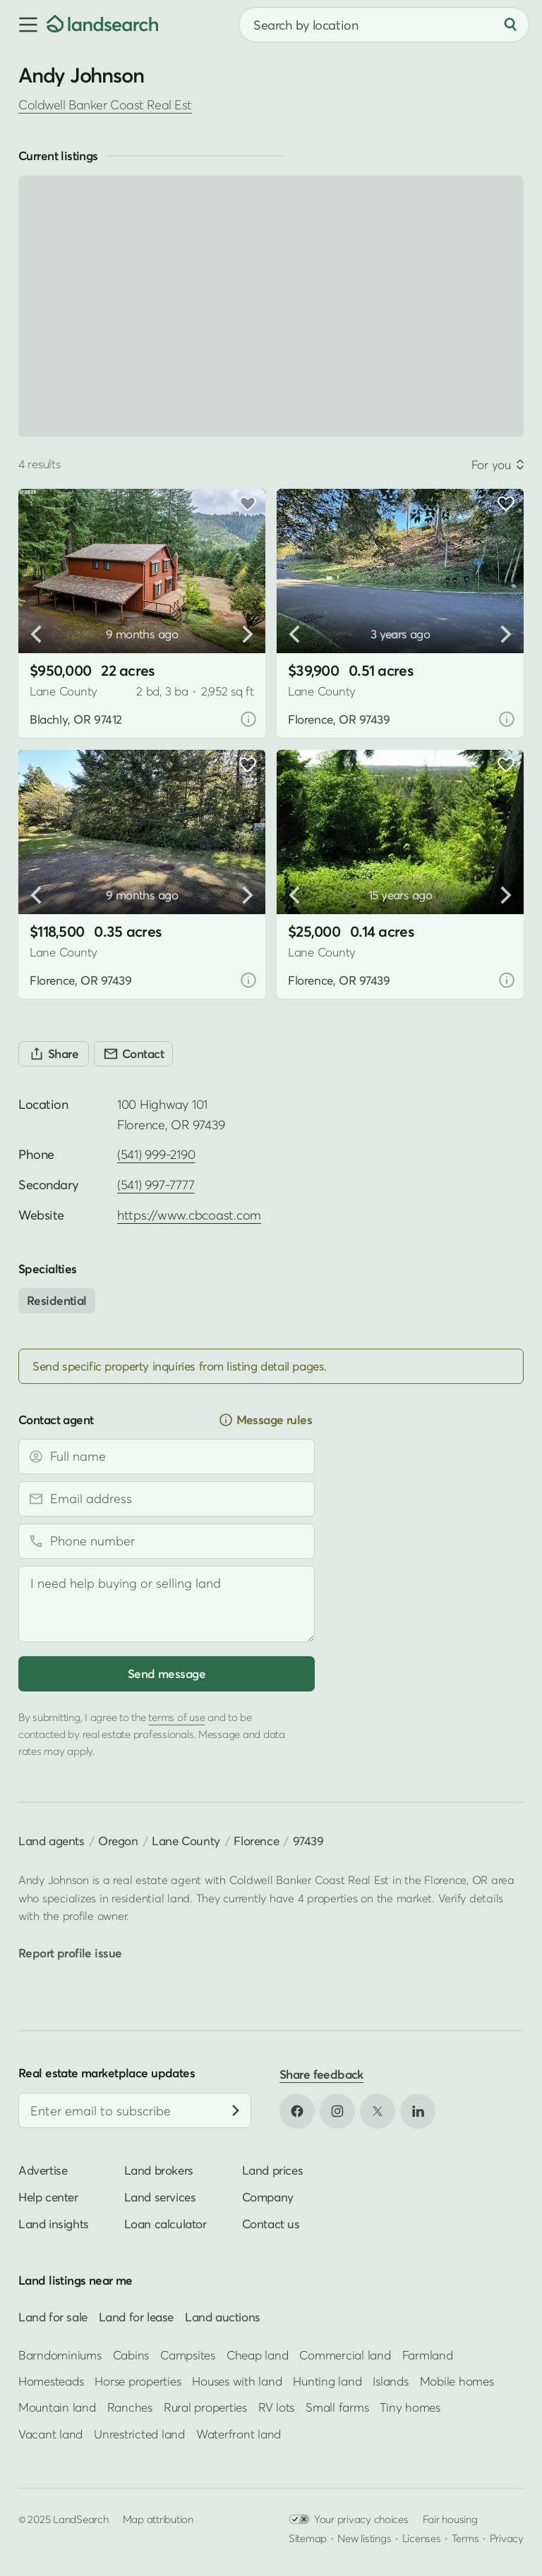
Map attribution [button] (158, 2519)
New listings (364, 2538)
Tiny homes (410, 2407)
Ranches (129, 2407)
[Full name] (166, 1456)
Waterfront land (238, 2433)
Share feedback (321, 2074)
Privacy (507, 2538)
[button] (23, 24)
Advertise (42, 2170)
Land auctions (222, 2316)
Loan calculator (165, 2223)
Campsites (187, 2354)
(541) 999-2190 (156, 1154)
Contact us (271, 2223)
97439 (308, 1840)
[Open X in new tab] (377, 2111)
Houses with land (237, 2381)
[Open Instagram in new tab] (337, 2111)
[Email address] (166, 1499)
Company (268, 2196)
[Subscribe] (235, 2110)
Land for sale (53, 2316)
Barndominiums (60, 2354)
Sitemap (308, 2538)
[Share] (53, 1054)
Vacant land (50, 2433)
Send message (166, 1673)
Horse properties (138, 2381)
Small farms (337, 2407)
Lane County (186, 1840)
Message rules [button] (265, 1420)
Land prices (272, 2170)
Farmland (427, 2354)
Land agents (51, 1840)
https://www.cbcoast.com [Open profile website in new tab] (189, 1215)
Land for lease (136, 2316)
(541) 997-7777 (155, 1184)
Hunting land (327, 2381)
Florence (256, 1840)
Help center (48, 2196)
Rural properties (205, 2407)
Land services (160, 2196)
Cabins (131, 2354)
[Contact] (133, 1054)
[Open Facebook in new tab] (297, 2111)
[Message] (166, 1604)
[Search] (510, 24)
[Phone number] (166, 1541)
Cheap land (257, 2354)
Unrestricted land (139, 2433)
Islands (390, 2381)
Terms (465, 2538)
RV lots (276, 2407)
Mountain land (57, 2407)
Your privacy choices (349, 2519)
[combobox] (384, 24)
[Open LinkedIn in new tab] (417, 2111)
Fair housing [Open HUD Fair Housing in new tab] (450, 2519)
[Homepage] (102, 24)
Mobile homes (457, 2381)
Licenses (421, 2538)
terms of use (176, 1717)
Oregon (118, 1840)
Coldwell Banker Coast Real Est (105, 104)
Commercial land (344, 2354)
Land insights (53, 2223)
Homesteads (50, 2381)
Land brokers (158, 2170)
